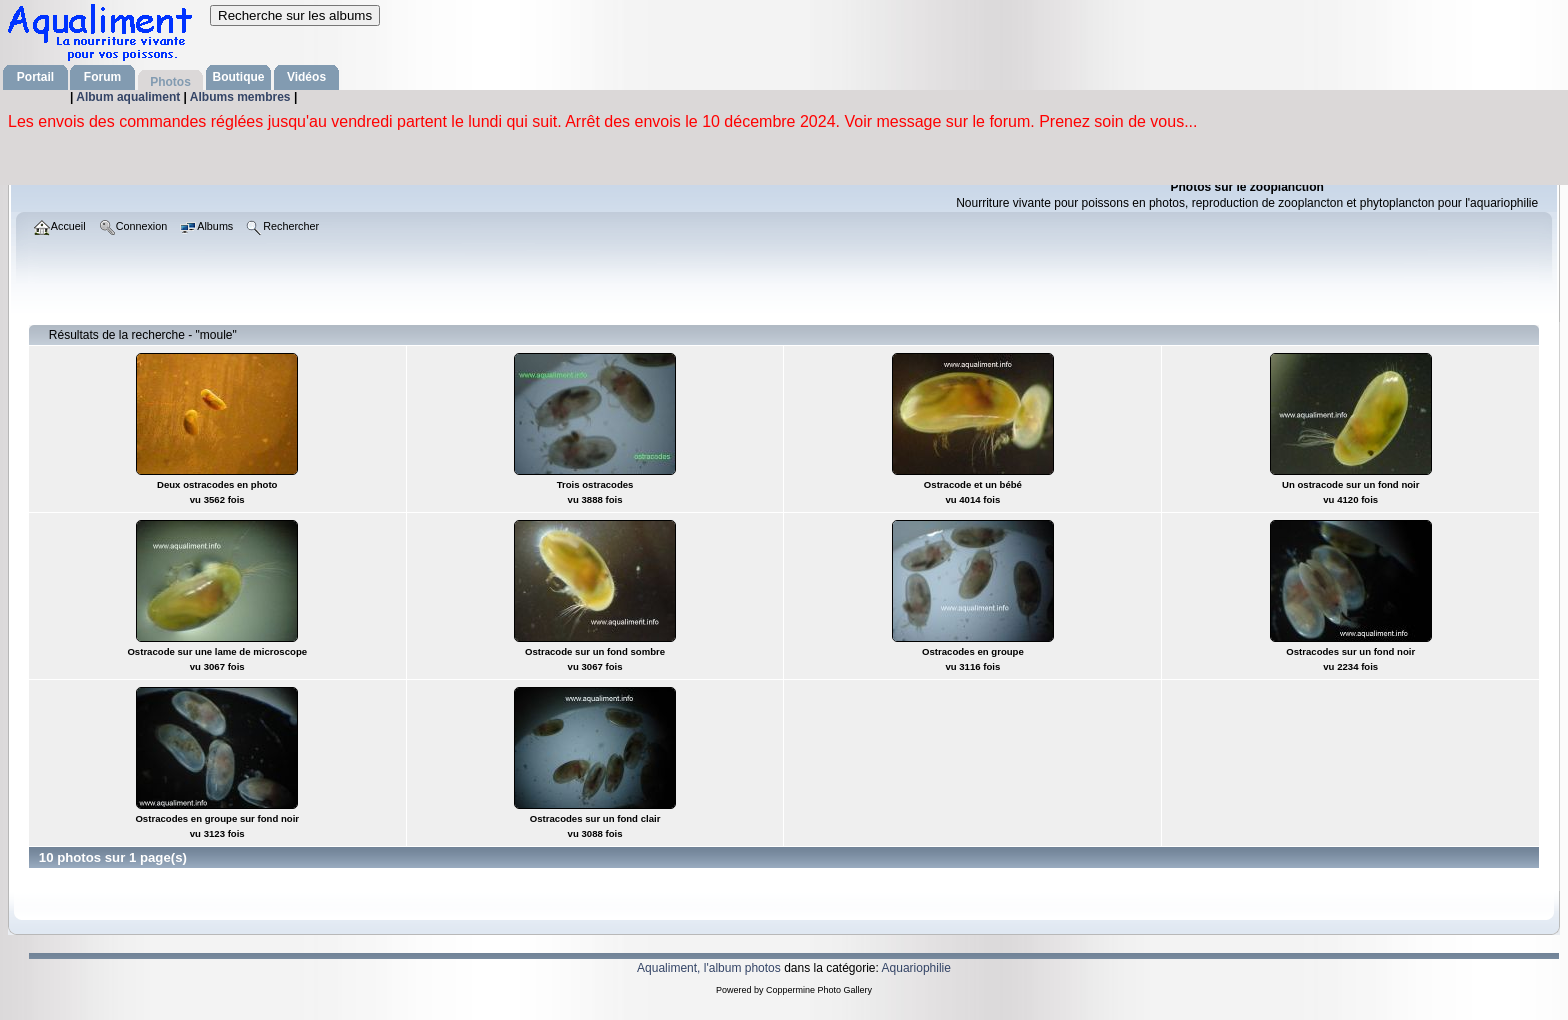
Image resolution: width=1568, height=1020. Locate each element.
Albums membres (242, 97)
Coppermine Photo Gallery (819, 990)
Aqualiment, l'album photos (709, 968)
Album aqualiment (129, 97)
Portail (35, 77)
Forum (102, 77)
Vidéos (306, 77)
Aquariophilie (916, 968)
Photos (170, 82)
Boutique (239, 77)
